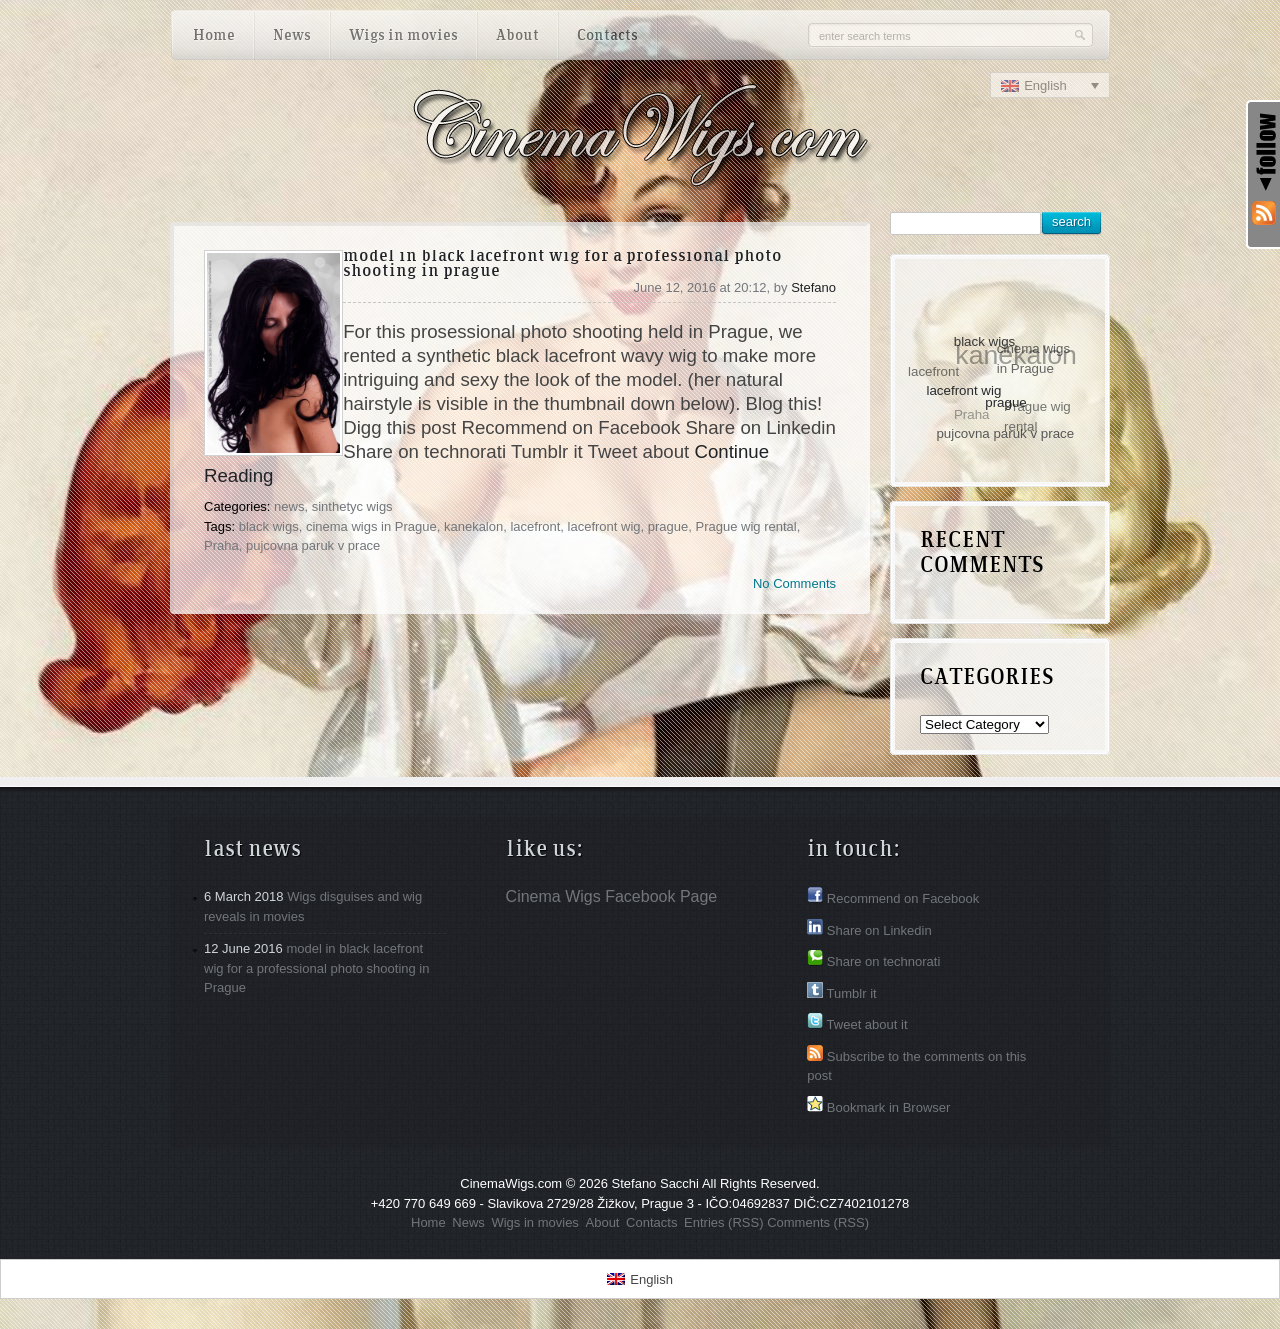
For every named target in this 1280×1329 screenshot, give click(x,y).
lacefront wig (604, 526)
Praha (221, 545)
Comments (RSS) (818, 1222)
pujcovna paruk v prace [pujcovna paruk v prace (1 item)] (1006, 433)
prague (668, 526)
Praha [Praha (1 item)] (971, 415)
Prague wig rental (746, 526)
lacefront (535, 526)
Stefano (813, 287)
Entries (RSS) (723, 1222)
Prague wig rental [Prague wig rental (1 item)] (1037, 416)
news (289, 506)
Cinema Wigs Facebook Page (612, 896)
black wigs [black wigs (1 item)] (984, 340)
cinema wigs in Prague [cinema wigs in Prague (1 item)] (1033, 358)
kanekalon (473, 526)
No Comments (794, 583)
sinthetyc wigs (352, 506)
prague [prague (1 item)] (1007, 401)
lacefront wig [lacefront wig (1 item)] (965, 389)
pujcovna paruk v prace (313, 545)
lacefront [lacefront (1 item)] (933, 371)
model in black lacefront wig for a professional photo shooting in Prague (562, 264)
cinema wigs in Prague (371, 526)
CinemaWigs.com (511, 1183)
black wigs (269, 526)
